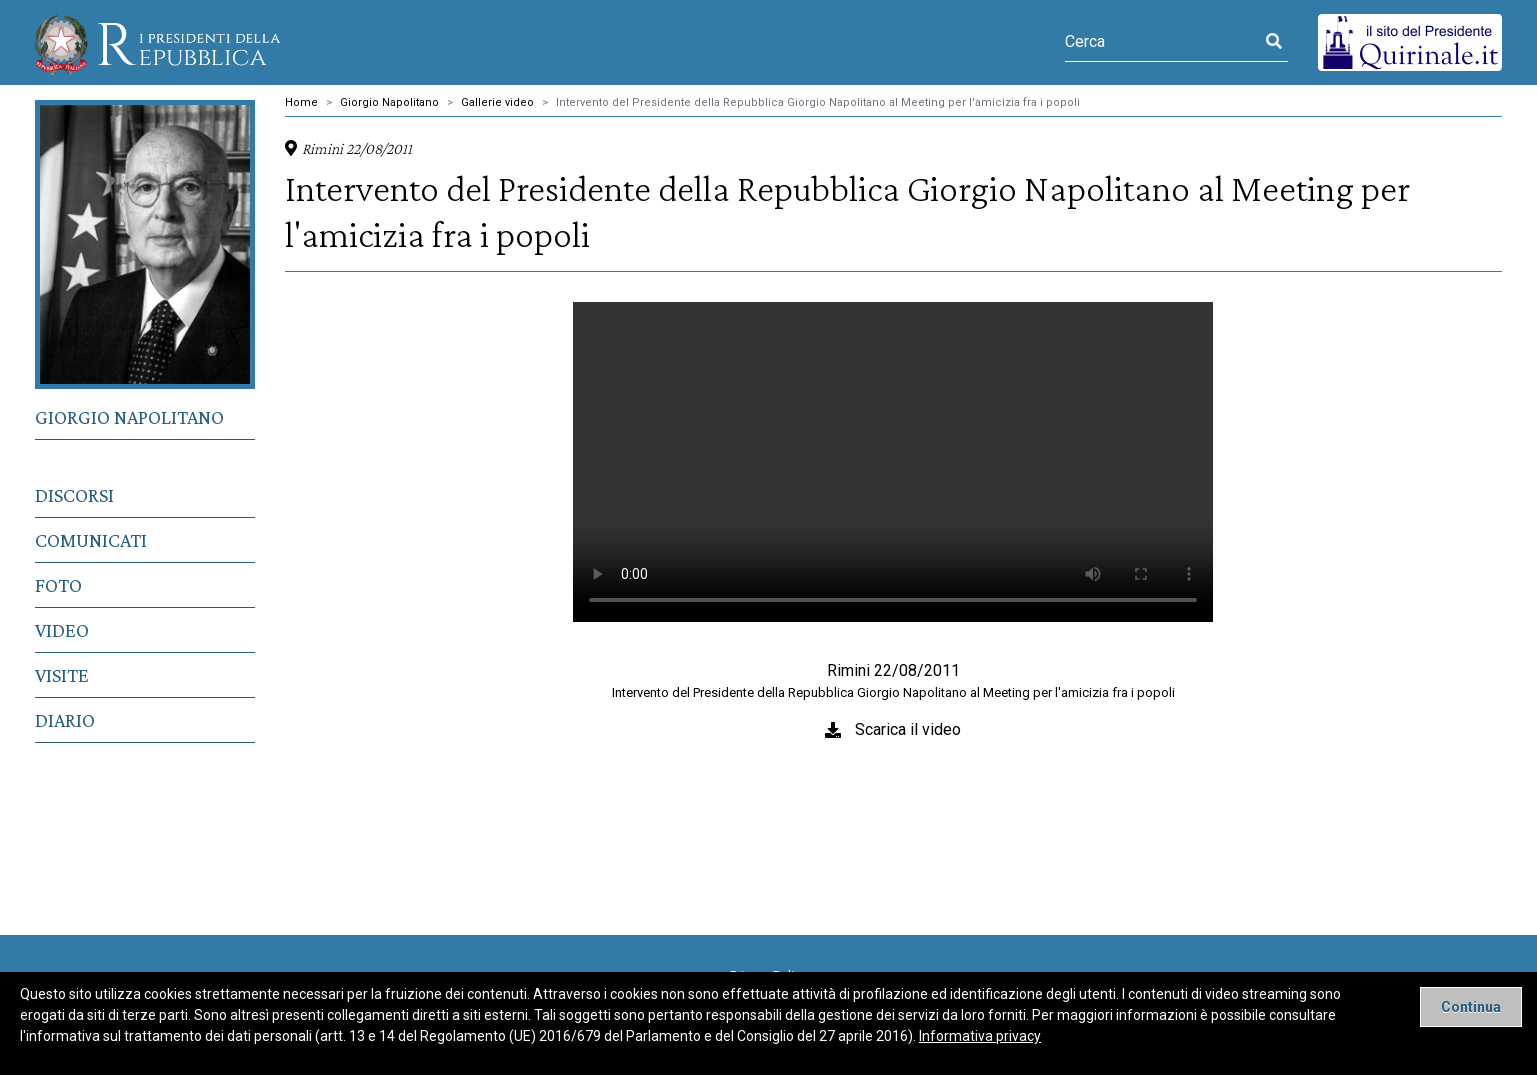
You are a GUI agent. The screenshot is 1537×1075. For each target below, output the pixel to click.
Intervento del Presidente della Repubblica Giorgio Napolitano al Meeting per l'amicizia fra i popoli (818, 102)
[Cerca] (1162, 42)
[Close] (1471, 1007)
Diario (65, 720)
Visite (62, 675)
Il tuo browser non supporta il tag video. (893, 462)
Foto (58, 585)
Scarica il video (908, 729)
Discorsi (74, 495)
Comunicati (91, 540)
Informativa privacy (980, 1036)
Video (62, 630)
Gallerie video (497, 102)
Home (301, 102)
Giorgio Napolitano (129, 417)
